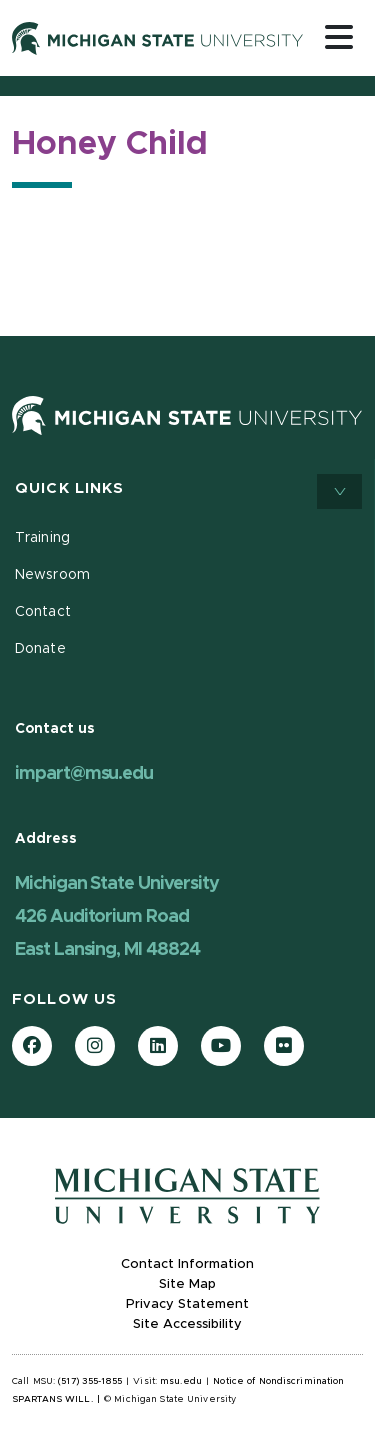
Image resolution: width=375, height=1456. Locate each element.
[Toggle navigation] (339, 37)
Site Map (187, 1284)
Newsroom (52, 575)
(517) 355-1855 (90, 1381)
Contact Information (187, 1264)
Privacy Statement (187, 1304)
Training (42, 538)
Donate (40, 649)
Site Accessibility (187, 1324)
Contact (43, 612)
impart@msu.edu (84, 774)
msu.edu (181, 1381)
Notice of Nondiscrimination (278, 1381)
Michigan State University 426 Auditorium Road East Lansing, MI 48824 (117, 916)
